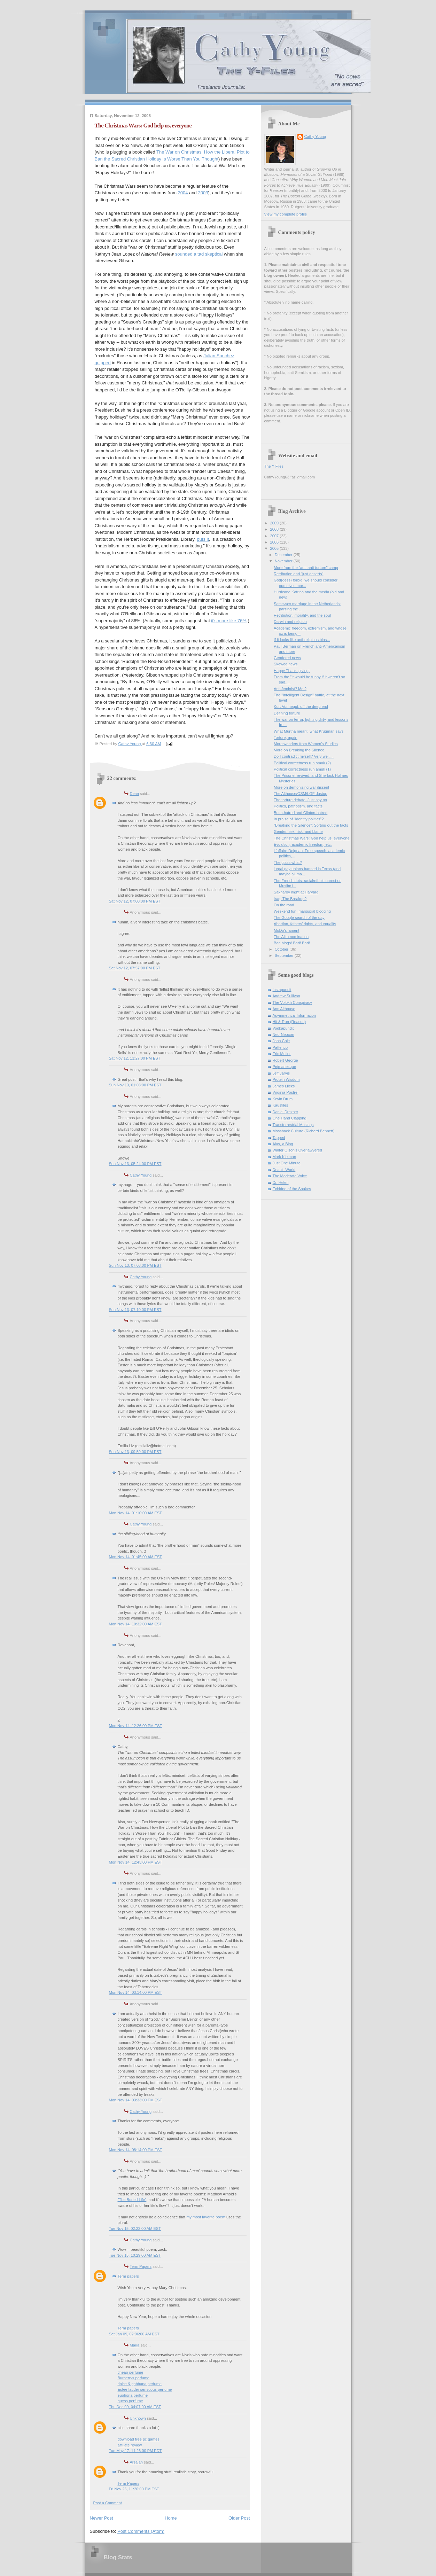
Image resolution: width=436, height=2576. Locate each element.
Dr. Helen (281, 1182)
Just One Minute (287, 1163)
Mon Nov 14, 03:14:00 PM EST (135, 1992)
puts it (203, 539)
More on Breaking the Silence (299, 750)
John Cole (281, 1041)
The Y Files (273, 466)
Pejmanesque (284, 1066)
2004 (183, 192)
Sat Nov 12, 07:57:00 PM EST (135, 968)
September (285, 955)
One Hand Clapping (289, 1118)
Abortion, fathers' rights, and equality (305, 924)
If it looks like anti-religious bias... (302, 640)
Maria (135, 2345)
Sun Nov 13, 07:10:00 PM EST (135, 1309)
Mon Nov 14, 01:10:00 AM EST (135, 1513)
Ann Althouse (284, 1009)
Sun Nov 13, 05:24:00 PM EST (135, 1164)
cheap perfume (130, 2372)
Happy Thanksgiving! (292, 671)
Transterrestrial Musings (293, 1125)
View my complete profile (285, 214)
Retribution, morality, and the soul (302, 615)
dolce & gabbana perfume (140, 2384)
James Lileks (284, 1086)
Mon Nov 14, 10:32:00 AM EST (135, 1624)
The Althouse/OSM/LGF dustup (300, 793)
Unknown (138, 2418)
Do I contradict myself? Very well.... (304, 756)
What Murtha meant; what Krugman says (308, 731)
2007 (275, 536)
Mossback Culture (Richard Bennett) (304, 1131)
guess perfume (130, 2401)
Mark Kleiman (284, 1157)
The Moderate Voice (290, 1176)
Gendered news (287, 658)
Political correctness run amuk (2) (302, 763)
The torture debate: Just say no (300, 800)
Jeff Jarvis (281, 1073)
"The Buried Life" (132, 2200)
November (284, 561)
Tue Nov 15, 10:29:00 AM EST (135, 2255)
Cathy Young (141, 1175)
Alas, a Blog (283, 1144)
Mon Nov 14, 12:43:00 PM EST (135, 1862)
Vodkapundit (283, 1028)
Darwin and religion (290, 621)
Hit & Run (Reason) (289, 1022)
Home (171, 2518)
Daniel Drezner (285, 1112)
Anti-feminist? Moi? (290, 689)
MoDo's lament (286, 930)
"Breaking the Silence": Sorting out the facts (311, 825)
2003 (203, 192)
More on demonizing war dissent (301, 787)
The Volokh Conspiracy (292, 1002)
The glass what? (288, 862)
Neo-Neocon (283, 1034)
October (282, 949)
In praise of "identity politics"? (299, 819)
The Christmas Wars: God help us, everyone (312, 838)
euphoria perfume (133, 2395)
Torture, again (285, 737)
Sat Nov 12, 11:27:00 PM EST (135, 1058)
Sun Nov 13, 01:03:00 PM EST (135, 1085)
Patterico (280, 1047)
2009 (275, 523)
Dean (134, 793)
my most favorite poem (206, 2217)
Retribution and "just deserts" (298, 574)
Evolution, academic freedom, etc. (303, 844)
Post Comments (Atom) (140, 2531)
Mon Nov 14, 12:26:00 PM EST (135, 1726)
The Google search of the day (299, 917)
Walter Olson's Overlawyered (297, 1150)
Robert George (285, 1060)
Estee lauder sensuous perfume (145, 2389)
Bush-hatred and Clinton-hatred (300, 813)
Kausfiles (280, 1105)
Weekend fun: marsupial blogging (302, 911)
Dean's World (284, 1170)
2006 (275, 542)
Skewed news (285, 664)
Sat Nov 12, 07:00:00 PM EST (135, 901)
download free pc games (138, 2439)
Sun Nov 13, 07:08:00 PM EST (135, 1265)
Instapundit (282, 990)
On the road (284, 905)
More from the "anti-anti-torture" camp (306, 567)
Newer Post (101, 2518)
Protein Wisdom (286, 1079)
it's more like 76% (228, 620)
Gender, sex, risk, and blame (298, 831)
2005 (275, 548)
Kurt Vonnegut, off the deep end (301, 706)
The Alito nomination (291, 937)
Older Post (239, 2518)
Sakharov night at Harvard (296, 892)
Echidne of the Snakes (292, 1189)
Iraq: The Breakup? (290, 899)
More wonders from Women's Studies (306, 744)
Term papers (128, 2276)
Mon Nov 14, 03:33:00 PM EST (135, 2100)
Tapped (279, 1137)
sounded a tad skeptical (199, 254)
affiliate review (130, 2445)
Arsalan (136, 2462)
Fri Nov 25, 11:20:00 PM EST (134, 2489)
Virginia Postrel (285, 1092)
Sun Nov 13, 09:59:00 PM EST (135, 1452)
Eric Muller (282, 1054)
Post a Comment (107, 2503)
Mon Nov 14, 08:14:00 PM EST (135, 2150)
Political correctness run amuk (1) (302, 769)
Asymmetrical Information (294, 1015)
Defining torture (287, 713)
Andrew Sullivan (286, 996)
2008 (275, 529)
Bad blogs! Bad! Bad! (292, 943)
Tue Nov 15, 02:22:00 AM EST (135, 2228)
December (284, 555)
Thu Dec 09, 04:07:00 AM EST (135, 2407)
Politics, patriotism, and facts (298, 806)
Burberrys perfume (133, 2378)
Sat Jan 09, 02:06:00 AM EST (134, 2334)
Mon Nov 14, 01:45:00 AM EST (135, 1557)
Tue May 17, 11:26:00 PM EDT (135, 2451)
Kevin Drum (283, 1099)
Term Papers (141, 2266)
